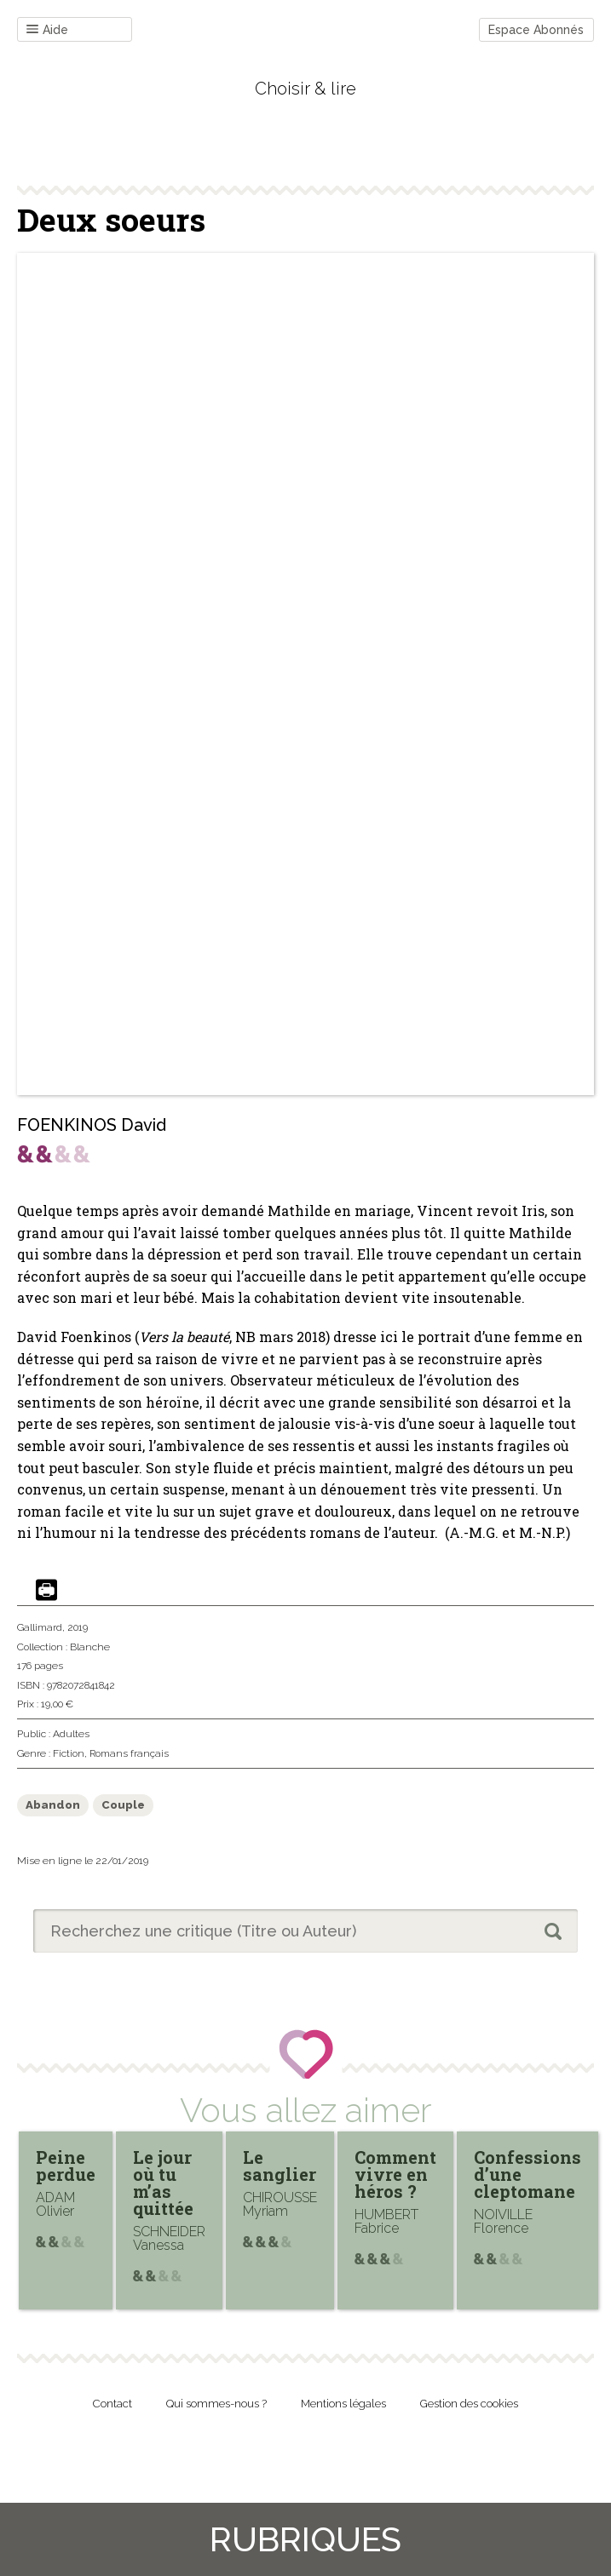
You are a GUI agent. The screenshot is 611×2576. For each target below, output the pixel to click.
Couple (123, 1805)
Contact (112, 2403)
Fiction (68, 1753)
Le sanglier (279, 2165)
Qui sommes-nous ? (216, 2403)
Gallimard (39, 1627)
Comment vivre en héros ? (395, 2174)
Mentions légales (343, 2403)
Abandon (53, 1805)
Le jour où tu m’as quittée (163, 2182)
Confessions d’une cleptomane (527, 2174)
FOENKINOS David (91, 1125)
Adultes (71, 1734)
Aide (47, 30)
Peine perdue (65, 2165)
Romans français (129, 1753)
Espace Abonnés (536, 30)
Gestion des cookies (469, 2403)
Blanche (90, 1647)
